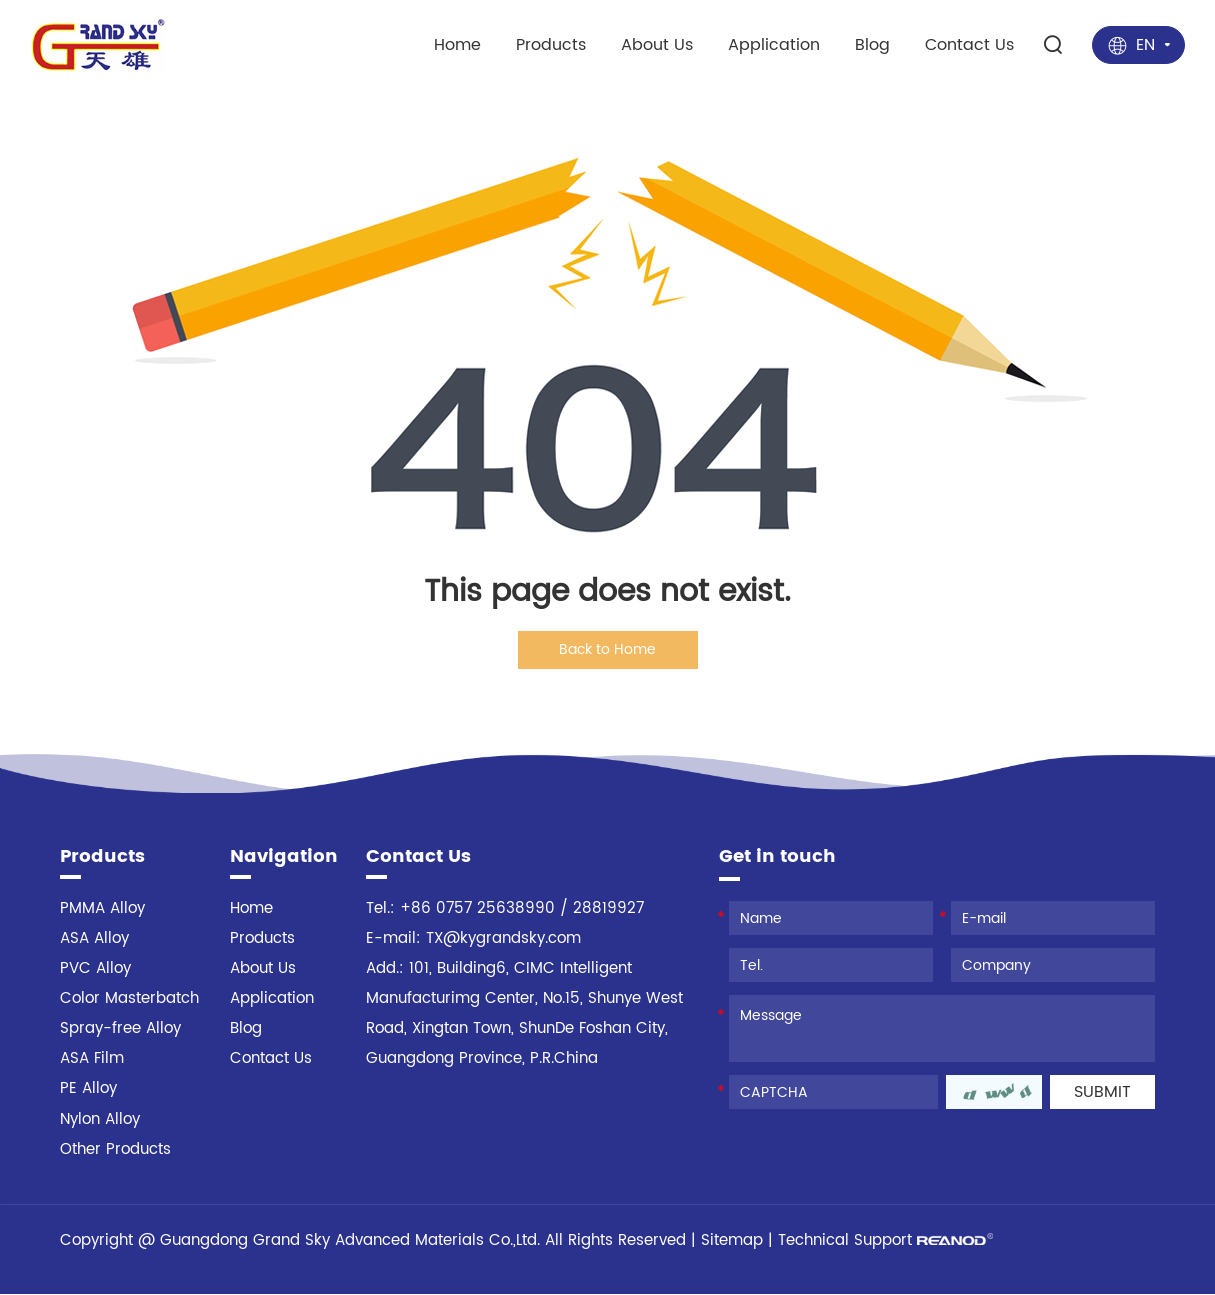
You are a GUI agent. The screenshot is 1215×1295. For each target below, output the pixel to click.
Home (457, 43)
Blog (872, 43)
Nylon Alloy (100, 1120)
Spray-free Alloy (120, 1030)
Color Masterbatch (129, 1000)
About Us (657, 43)
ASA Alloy (94, 940)
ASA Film (92, 1060)
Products (551, 43)
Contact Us (969, 43)
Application (774, 43)
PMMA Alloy (102, 910)
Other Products (115, 1150)
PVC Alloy (95, 970)
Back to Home (607, 649)
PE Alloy (88, 1090)
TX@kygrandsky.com (503, 940)
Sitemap (732, 1241)
